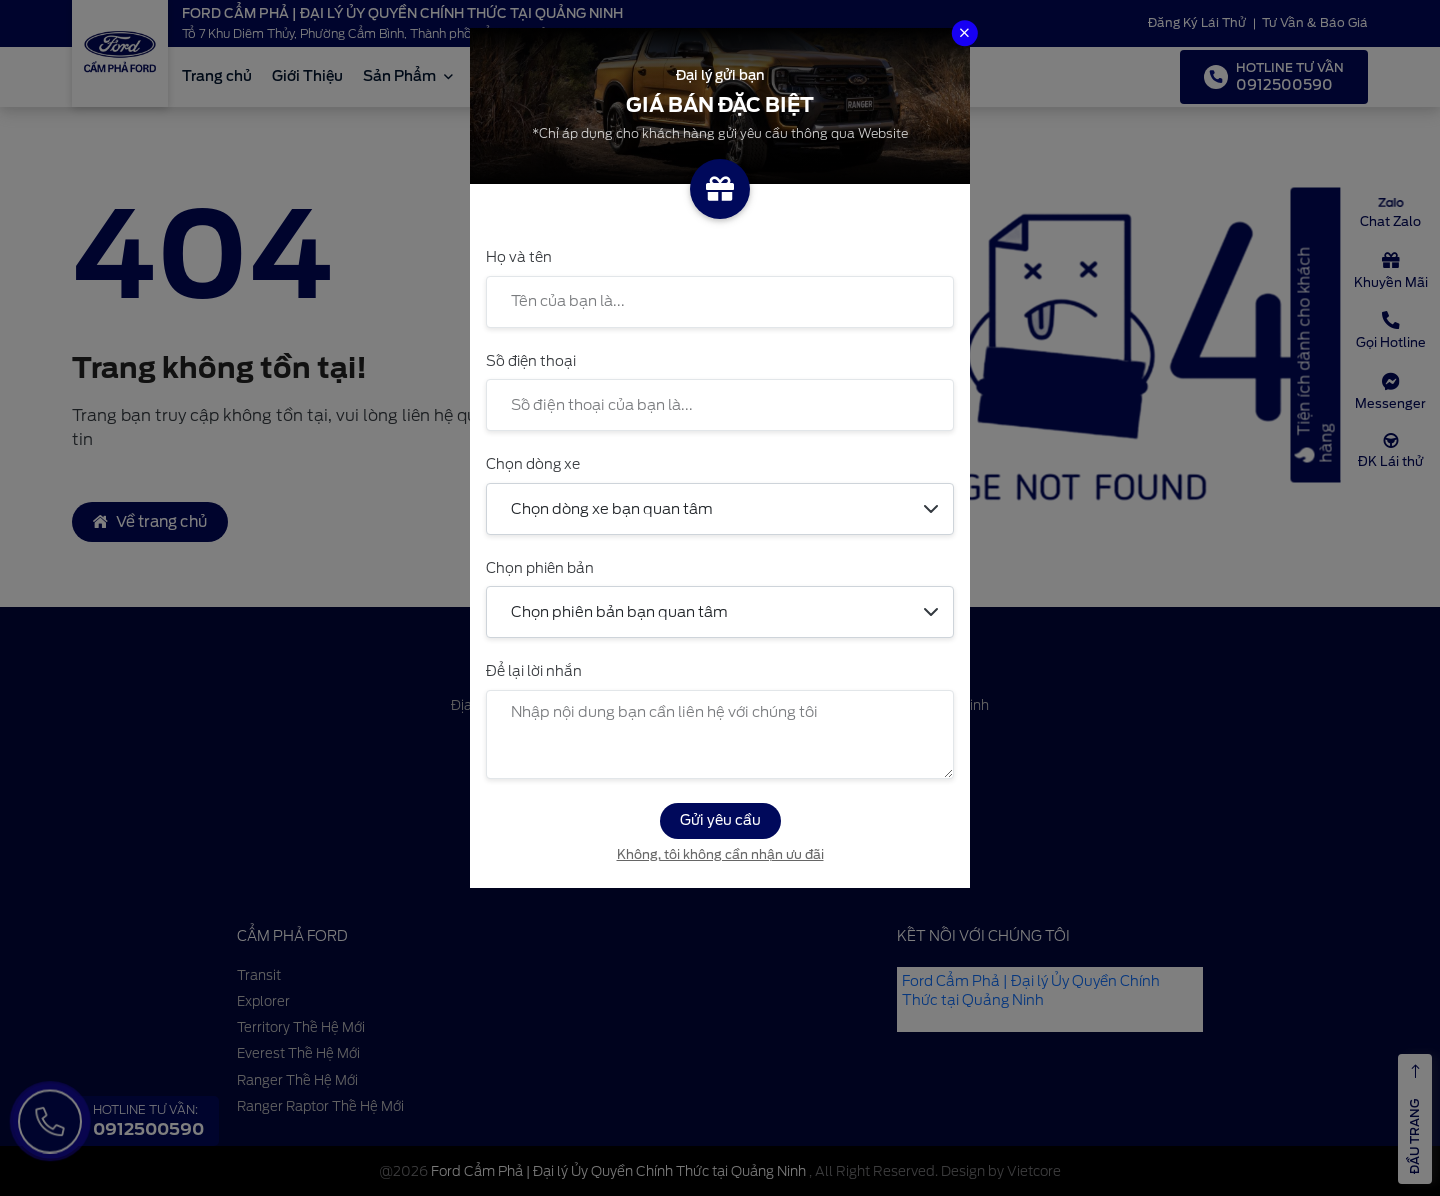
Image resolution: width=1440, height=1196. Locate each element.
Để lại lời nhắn (534, 671)
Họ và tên (519, 257)
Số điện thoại (531, 361)
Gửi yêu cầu (720, 820)
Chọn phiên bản (540, 568)
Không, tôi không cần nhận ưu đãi (720, 854)
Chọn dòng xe (533, 464)
